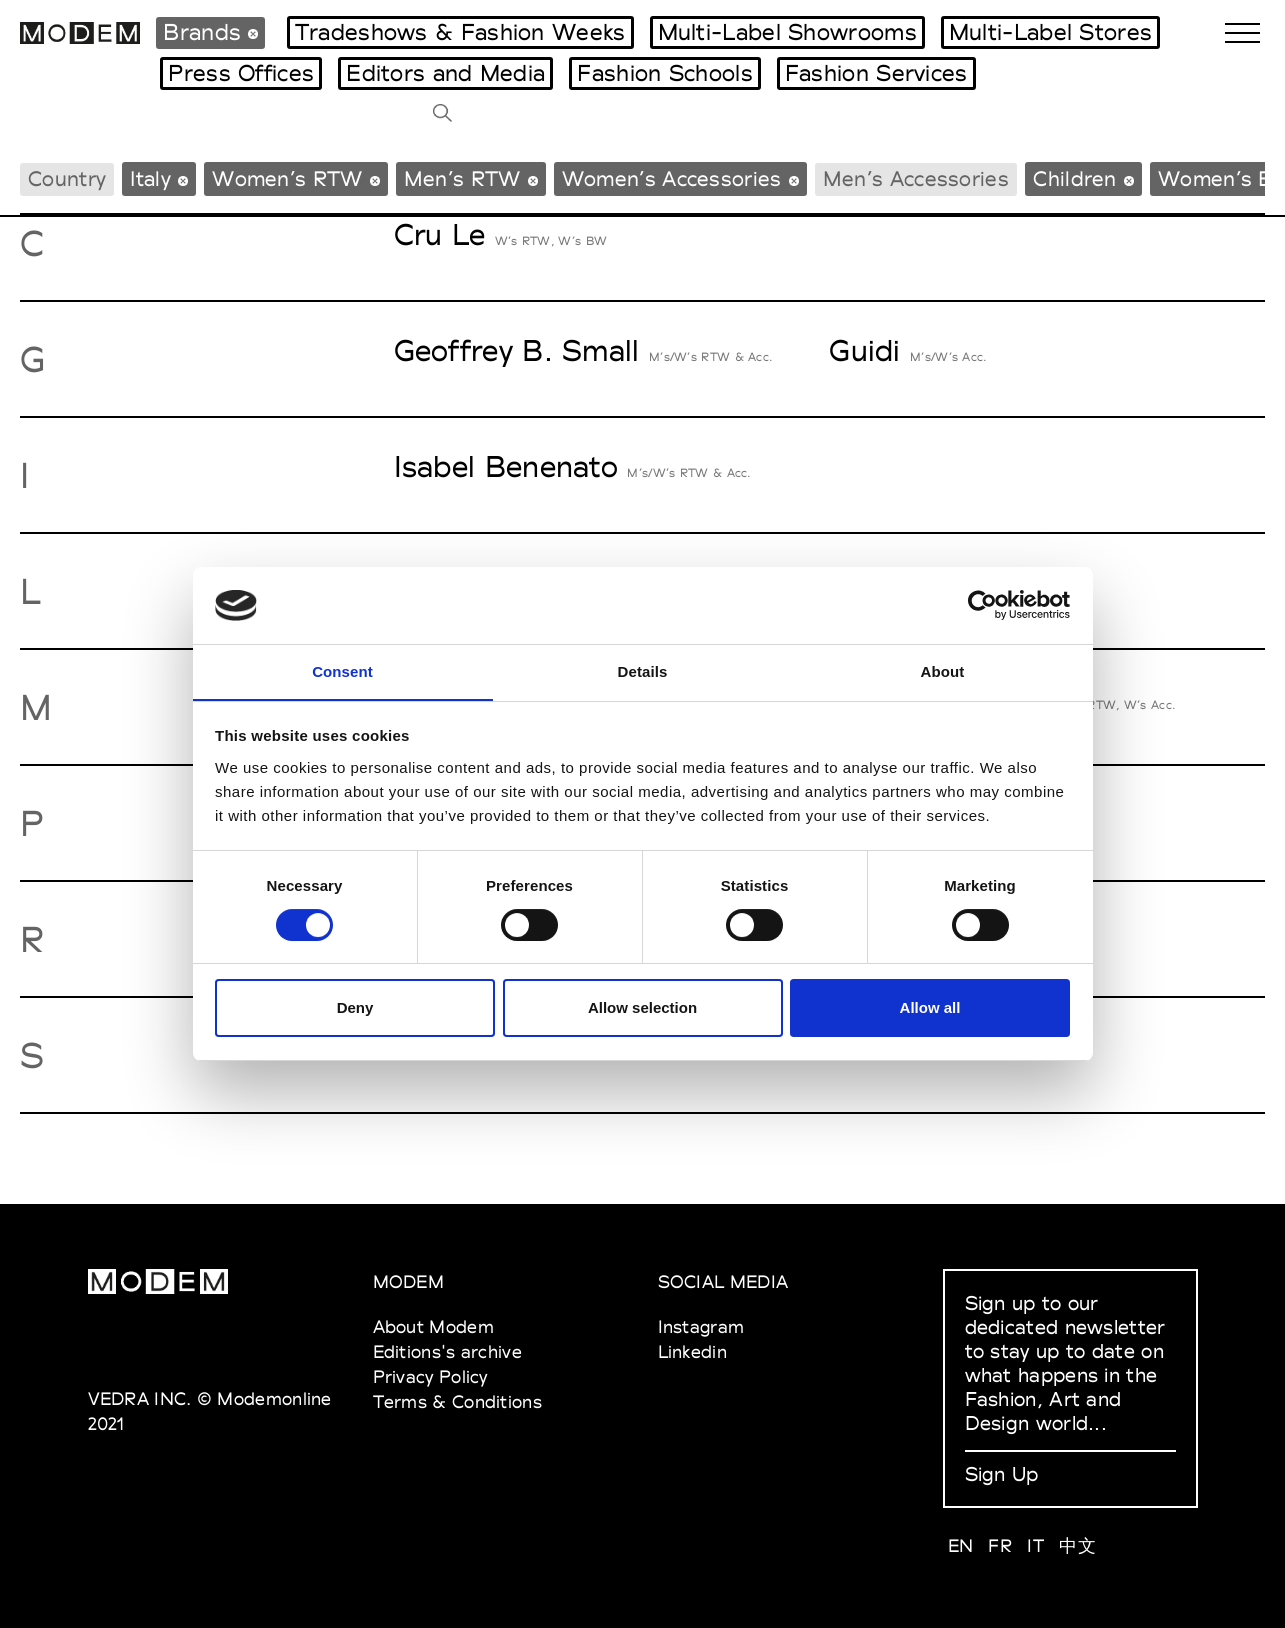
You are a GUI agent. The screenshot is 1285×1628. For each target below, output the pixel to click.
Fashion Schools (665, 73)
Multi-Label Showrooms (787, 32)
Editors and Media (445, 73)
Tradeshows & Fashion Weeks (460, 32)
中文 (1077, 1545)
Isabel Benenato (506, 466)
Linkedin (692, 1351)
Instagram (701, 1326)
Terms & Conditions (457, 1401)
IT (1035, 1545)
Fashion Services (876, 73)
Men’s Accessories (916, 178)
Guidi (865, 350)
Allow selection (642, 1008)
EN (961, 1545)
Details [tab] (643, 670)
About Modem (433, 1326)
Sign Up (1002, 1474)
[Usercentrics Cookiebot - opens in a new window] (982, 605)
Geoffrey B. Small (517, 350)
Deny (355, 1008)
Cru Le (440, 234)
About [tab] (943, 670)
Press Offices (241, 73)
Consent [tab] (342, 670)
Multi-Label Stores (1050, 32)
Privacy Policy (430, 1376)
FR (1000, 1545)
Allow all (930, 1008)
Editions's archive (447, 1351)
